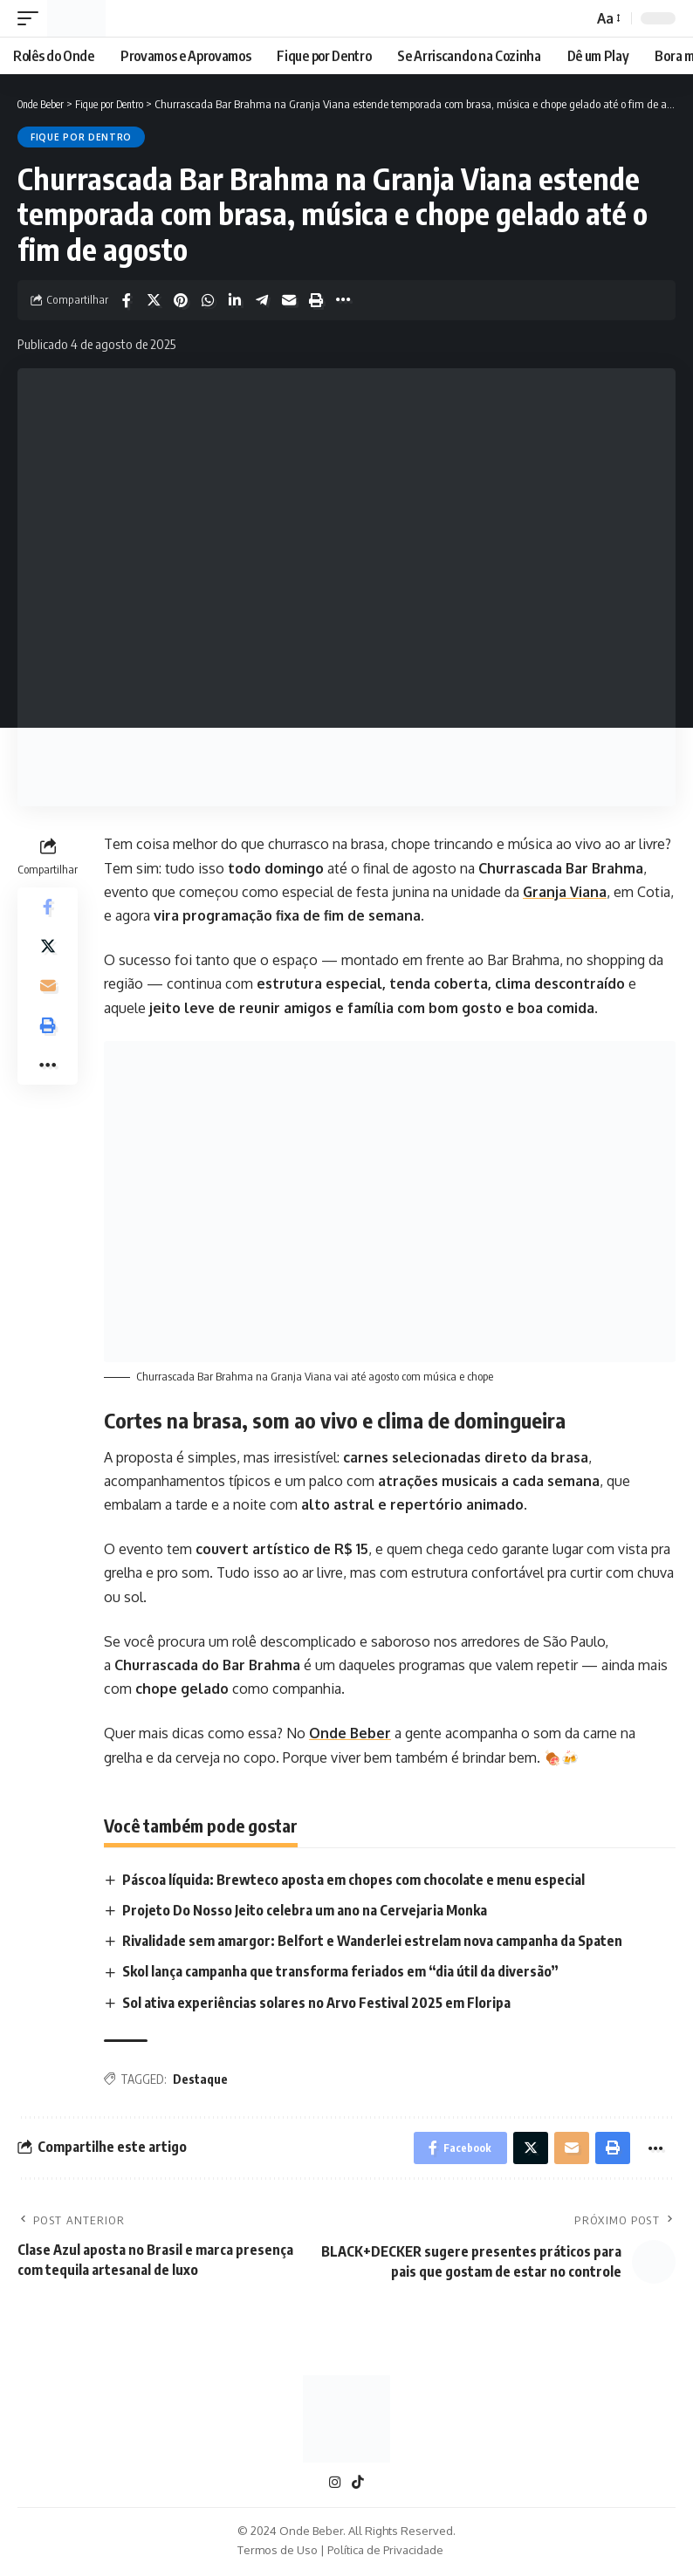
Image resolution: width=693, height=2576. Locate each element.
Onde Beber (350, 1733)
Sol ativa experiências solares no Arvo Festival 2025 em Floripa (317, 2002)
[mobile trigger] (32, 18)
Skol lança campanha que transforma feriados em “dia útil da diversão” (341, 1972)
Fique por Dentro (81, 137)
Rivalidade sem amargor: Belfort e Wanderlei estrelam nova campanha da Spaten (373, 1940)
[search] (574, 18)
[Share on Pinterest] (180, 300)
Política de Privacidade (385, 2553)
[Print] (316, 300)
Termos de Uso (277, 2553)
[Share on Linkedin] (235, 300)
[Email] (289, 300)
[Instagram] (335, 2485)
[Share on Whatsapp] (208, 300)
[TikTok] (357, 2485)
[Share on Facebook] (126, 300)
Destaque (200, 2079)
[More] (343, 300)
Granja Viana (565, 892)
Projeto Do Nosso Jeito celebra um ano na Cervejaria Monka (305, 1910)
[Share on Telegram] (262, 300)
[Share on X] (153, 300)
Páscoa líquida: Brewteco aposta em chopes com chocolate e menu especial (354, 1879)
